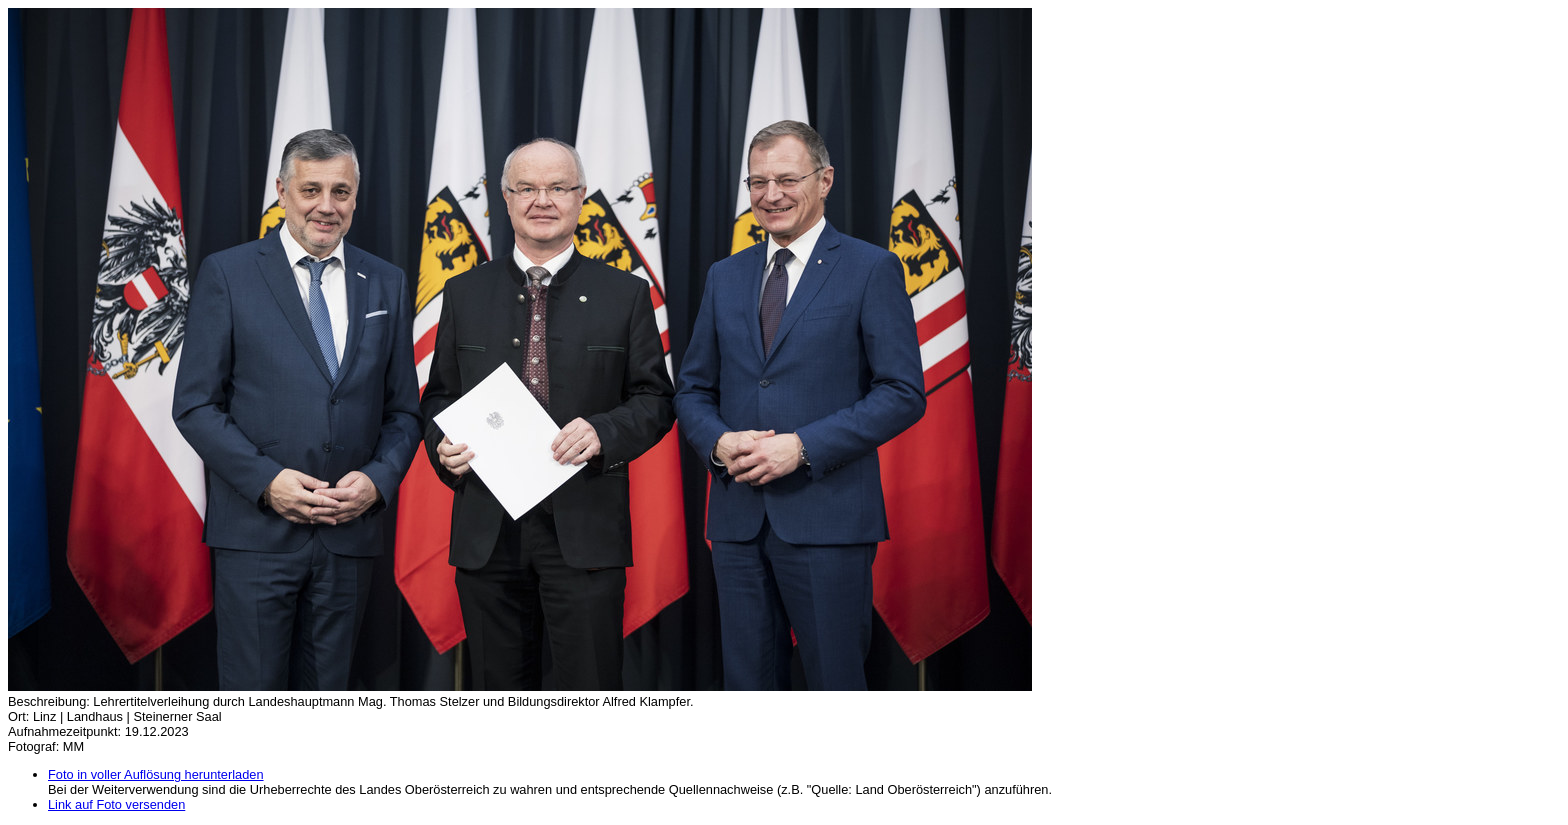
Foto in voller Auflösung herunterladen (156, 774)
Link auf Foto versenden (116, 804)
